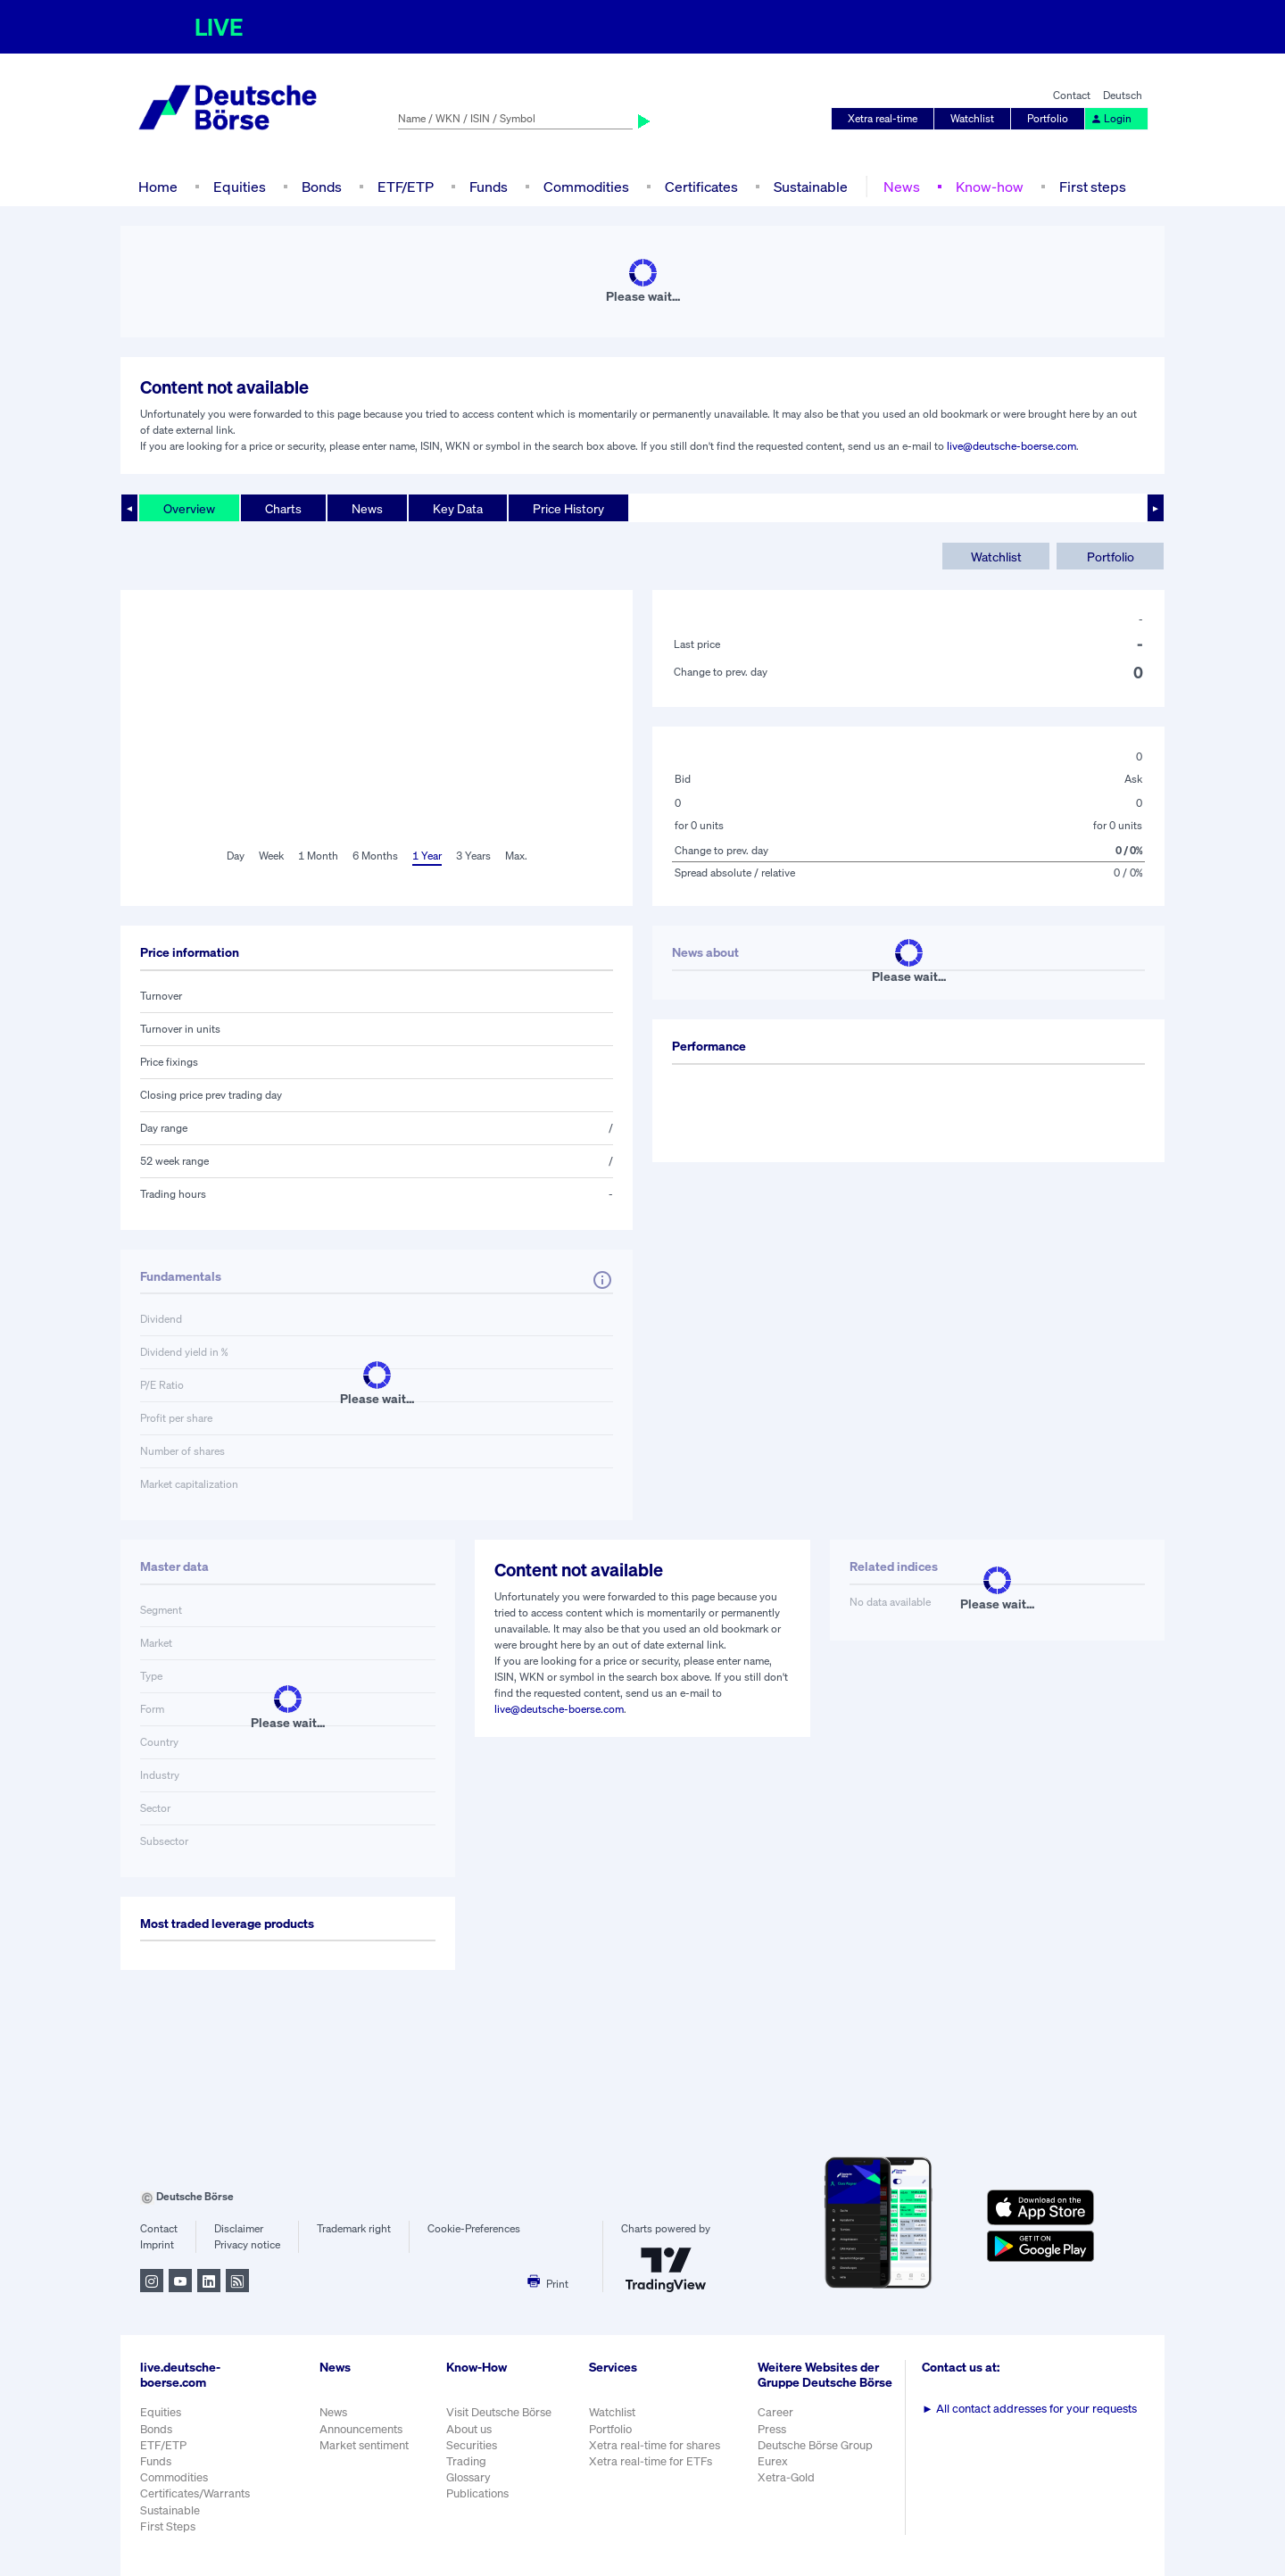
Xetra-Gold (786, 2477)
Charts (283, 508)
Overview (189, 508)
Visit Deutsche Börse (498, 2412)
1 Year (427, 855)
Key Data (458, 508)
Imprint (157, 2244)
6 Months (375, 855)
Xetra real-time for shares (654, 2445)
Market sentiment (364, 2445)
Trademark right (354, 2228)
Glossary (468, 2477)
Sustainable (811, 186)
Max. (516, 855)
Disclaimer (238, 2228)
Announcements (360, 2429)
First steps (1092, 186)
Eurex (773, 2461)
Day (236, 855)
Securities (471, 2445)
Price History (568, 508)
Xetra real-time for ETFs (650, 2461)
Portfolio (1047, 118)
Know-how (990, 186)
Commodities (586, 186)
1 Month (318, 855)
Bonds (322, 186)
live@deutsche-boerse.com (1011, 446)
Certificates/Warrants (195, 2493)
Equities (239, 186)
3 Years (473, 855)
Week (271, 855)
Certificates (701, 186)
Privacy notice (247, 2244)
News (901, 186)
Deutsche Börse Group (815, 2445)
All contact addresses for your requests (1029, 2408)
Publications (477, 2493)
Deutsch (1122, 95)
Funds (488, 186)
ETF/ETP (405, 186)
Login (1111, 118)
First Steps (167, 2526)
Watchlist (972, 118)
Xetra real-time (882, 118)
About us (469, 2429)
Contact (1071, 95)
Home (158, 186)
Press (772, 2429)
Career (775, 2412)
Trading (466, 2461)
